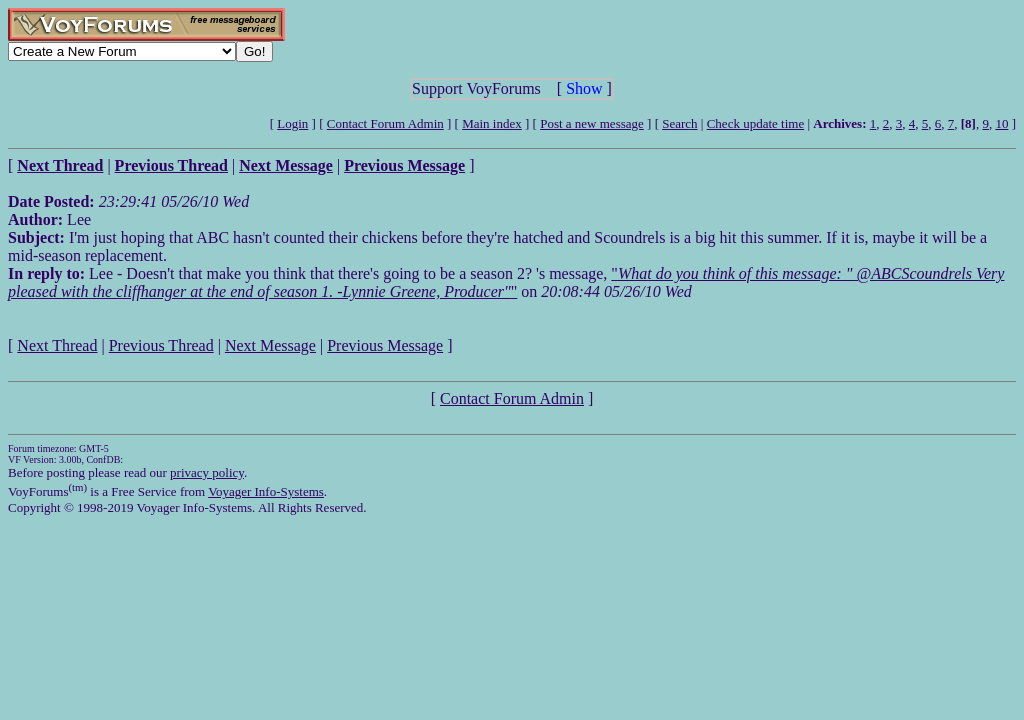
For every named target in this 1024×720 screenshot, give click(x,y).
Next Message (270, 345)
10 (1001, 123)
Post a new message (592, 123)
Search (679, 123)
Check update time (755, 123)
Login (292, 123)
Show (584, 88)
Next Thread (57, 345)
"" (506, 282)
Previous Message (385, 345)
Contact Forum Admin (385, 123)
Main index (492, 123)
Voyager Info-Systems (266, 491)
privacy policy (207, 472)
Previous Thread (161, 345)
